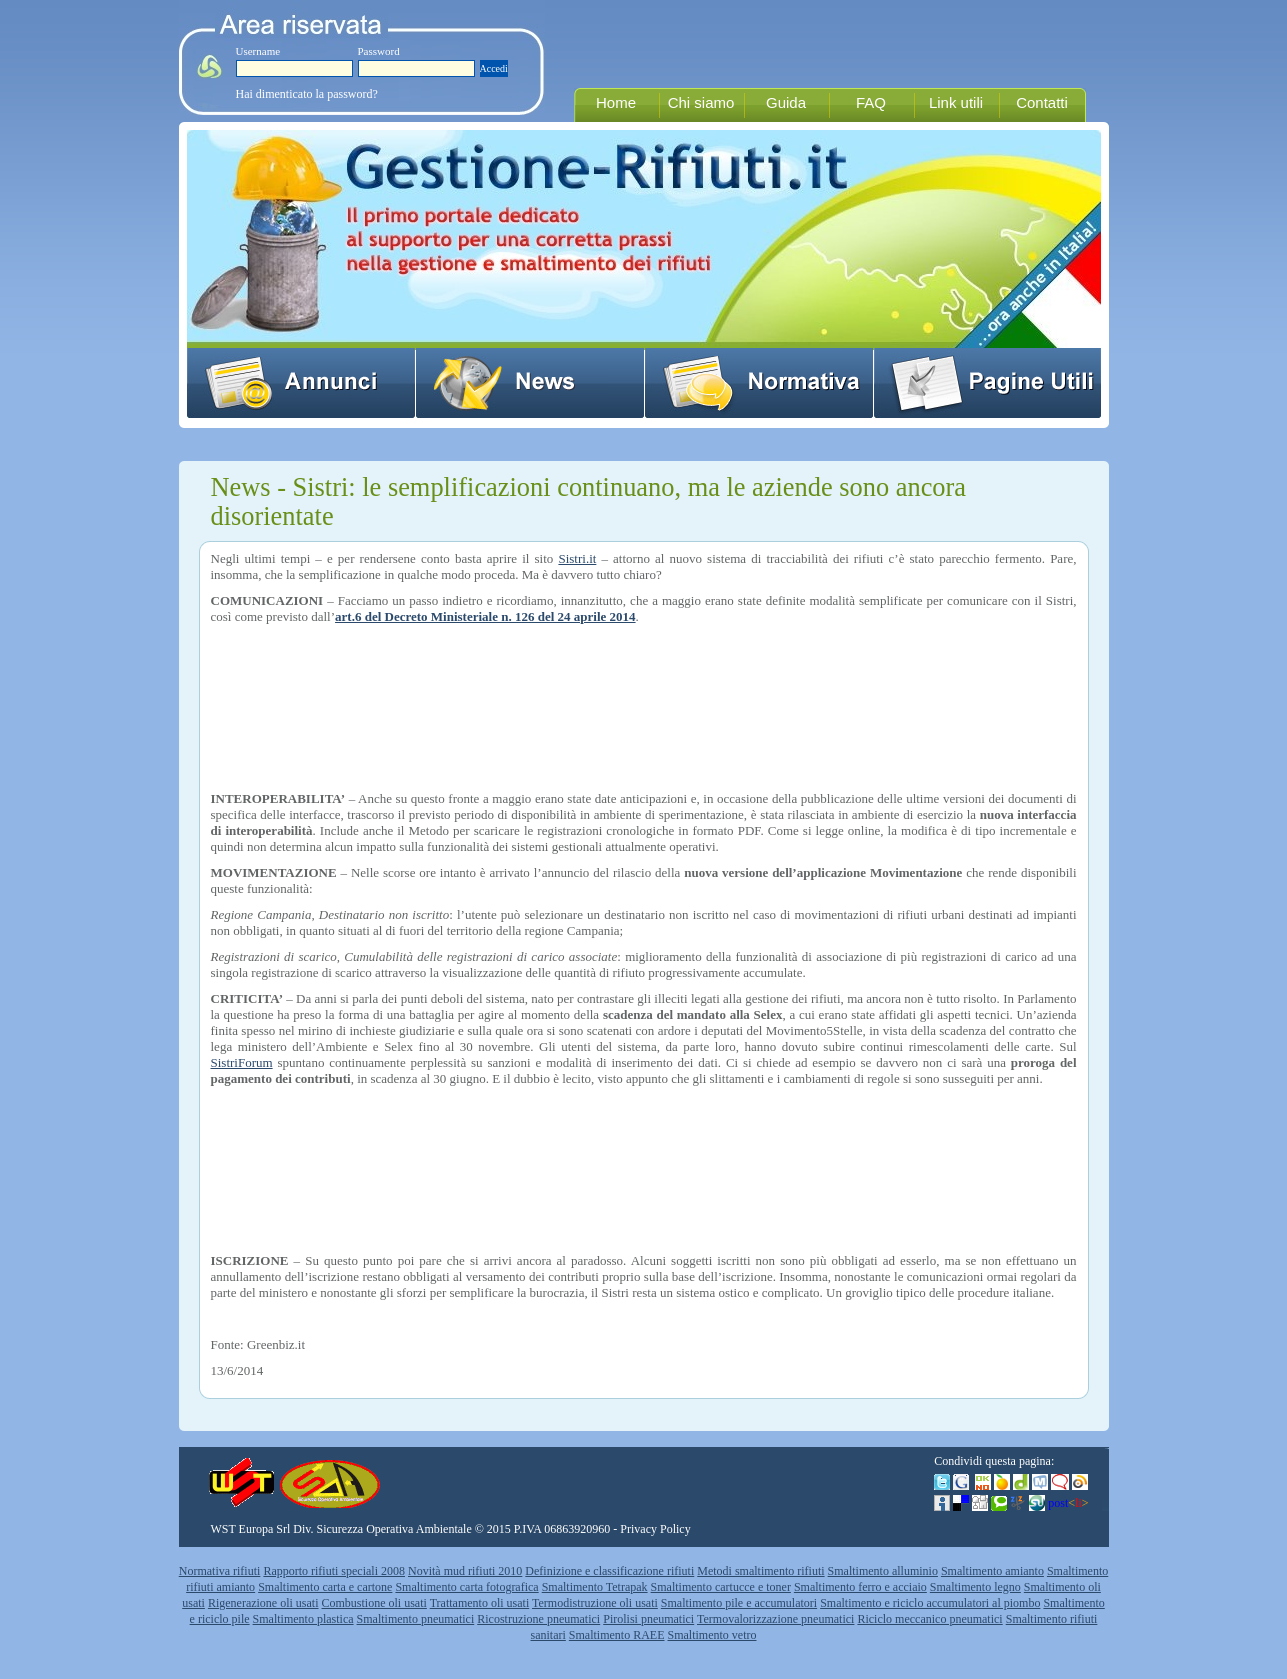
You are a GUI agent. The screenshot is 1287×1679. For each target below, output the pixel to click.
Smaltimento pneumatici (416, 1619)
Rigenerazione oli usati (263, 1603)
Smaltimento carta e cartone (325, 1587)
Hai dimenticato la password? (307, 94)
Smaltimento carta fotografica (466, 1587)
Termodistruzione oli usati (595, 1603)
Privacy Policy (655, 1529)
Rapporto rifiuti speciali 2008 (334, 1571)
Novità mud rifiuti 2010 (465, 1571)
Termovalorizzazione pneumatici (775, 1619)
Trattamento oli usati (480, 1603)
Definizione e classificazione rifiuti (609, 1571)
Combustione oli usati (374, 1603)
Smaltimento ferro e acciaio (860, 1587)
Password (379, 51)
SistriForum (242, 1062)
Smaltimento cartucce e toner (721, 1587)
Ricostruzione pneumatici (538, 1619)
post (1068, 1503)
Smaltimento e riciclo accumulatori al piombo (930, 1603)
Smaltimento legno (975, 1587)
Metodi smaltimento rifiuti (760, 1571)
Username (258, 51)
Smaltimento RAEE (617, 1635)
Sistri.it (577, 558)
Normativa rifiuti (220, 1571)
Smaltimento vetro (712, 1635)
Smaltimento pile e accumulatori (739, 1603)
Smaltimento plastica (303, 1619)
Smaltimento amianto (992, 1571)
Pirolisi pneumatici (648, 1619)
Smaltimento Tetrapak (595, 1587)
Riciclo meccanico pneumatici (929, 1619)
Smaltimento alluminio (883, 1571)
